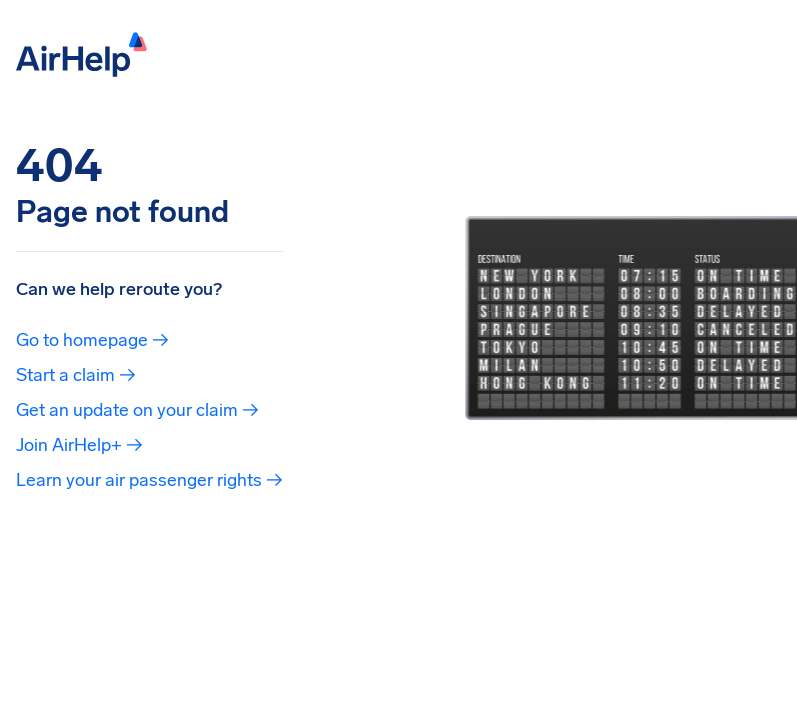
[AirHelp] (81, 52)
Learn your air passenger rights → (149, 480)
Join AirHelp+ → (79, 445)
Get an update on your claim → (137, 410)
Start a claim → (76, 375)
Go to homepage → (92, 340)
